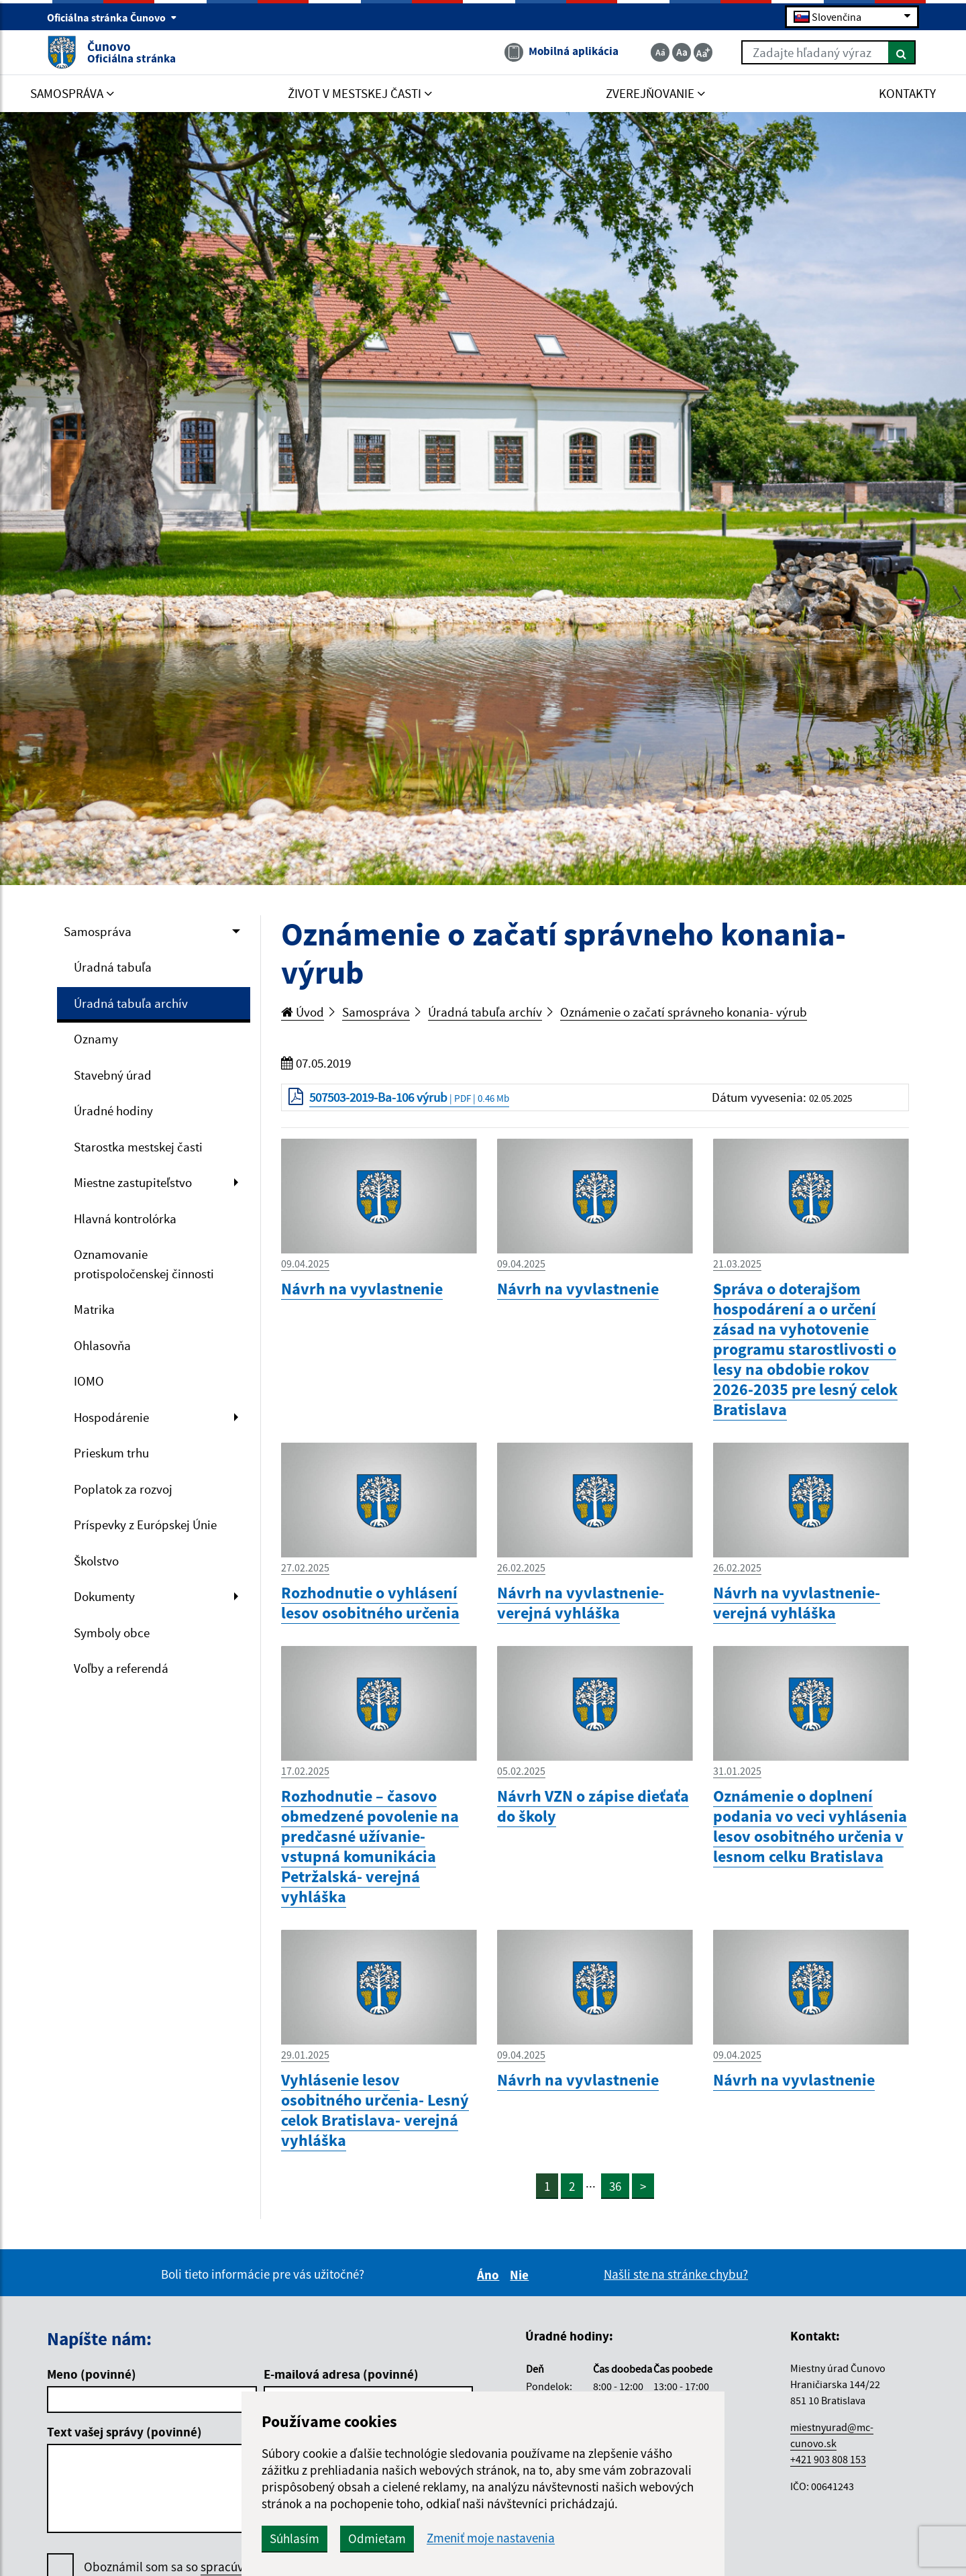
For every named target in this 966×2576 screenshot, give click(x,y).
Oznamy (96, 1039)
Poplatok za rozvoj (123, 1489)
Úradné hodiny (113, 1110)
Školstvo (96, 1561)
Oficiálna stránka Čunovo (112, 17)
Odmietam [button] (377, 2538)
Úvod (302, 1012)
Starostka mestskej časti (138, 1147)
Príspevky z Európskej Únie (145, 1524)
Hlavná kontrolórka (125, 1218)
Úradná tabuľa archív (131, 1003)
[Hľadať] (902, 52)
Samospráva (97, 931)
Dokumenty (104, 1596)
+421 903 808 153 (828, 2459)
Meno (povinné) (91, 2374)
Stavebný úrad (113, 1075)
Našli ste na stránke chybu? (676, 2274)
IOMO (89, 1381)
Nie (521, 2275)
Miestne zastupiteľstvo (133, 1182)
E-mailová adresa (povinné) (341, 2374)
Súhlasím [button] (294, 2538)
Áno (490, 2275)
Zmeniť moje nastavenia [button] (491, 2538)
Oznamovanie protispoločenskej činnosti (144, 1264)
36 (615, 2186)
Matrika (94, 1309)
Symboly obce (112, 1633)
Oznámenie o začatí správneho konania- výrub (683, 1012)
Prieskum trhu (111, 1453)
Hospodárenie (111, 1417)
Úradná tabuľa (113, 967)
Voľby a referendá (121, 1668)
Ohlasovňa (102, 1345)
